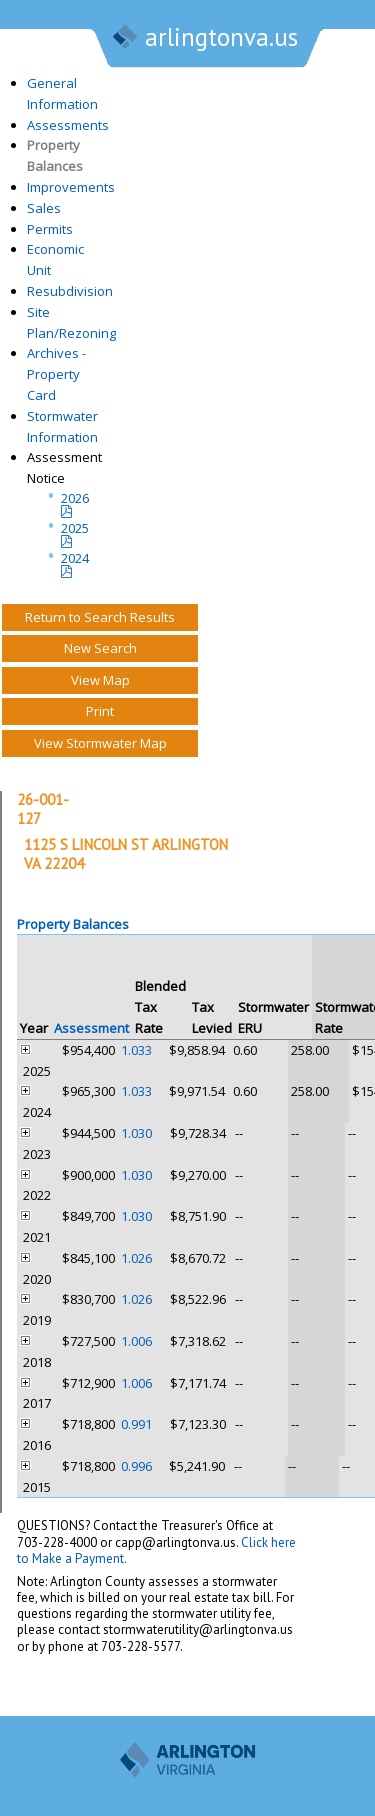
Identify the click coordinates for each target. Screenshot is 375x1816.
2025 (75, 528)
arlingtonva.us (204, 39)
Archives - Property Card (56, 374)
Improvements (71, 187)
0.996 (136, 1466)
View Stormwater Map (100, 743)
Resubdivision (70, 291)
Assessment (91, 1028)
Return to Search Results (100, 617)
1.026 (136, 1258)
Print (100, 711)
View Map (100, 680)
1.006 (136, 1341)
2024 (75, 558)
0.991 (136, 1424)
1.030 (136, 1133)
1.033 (136, 1050)
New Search (100, 648)
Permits (50, 229)
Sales (44, 208)
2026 (75, 498)
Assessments (68, 125)
